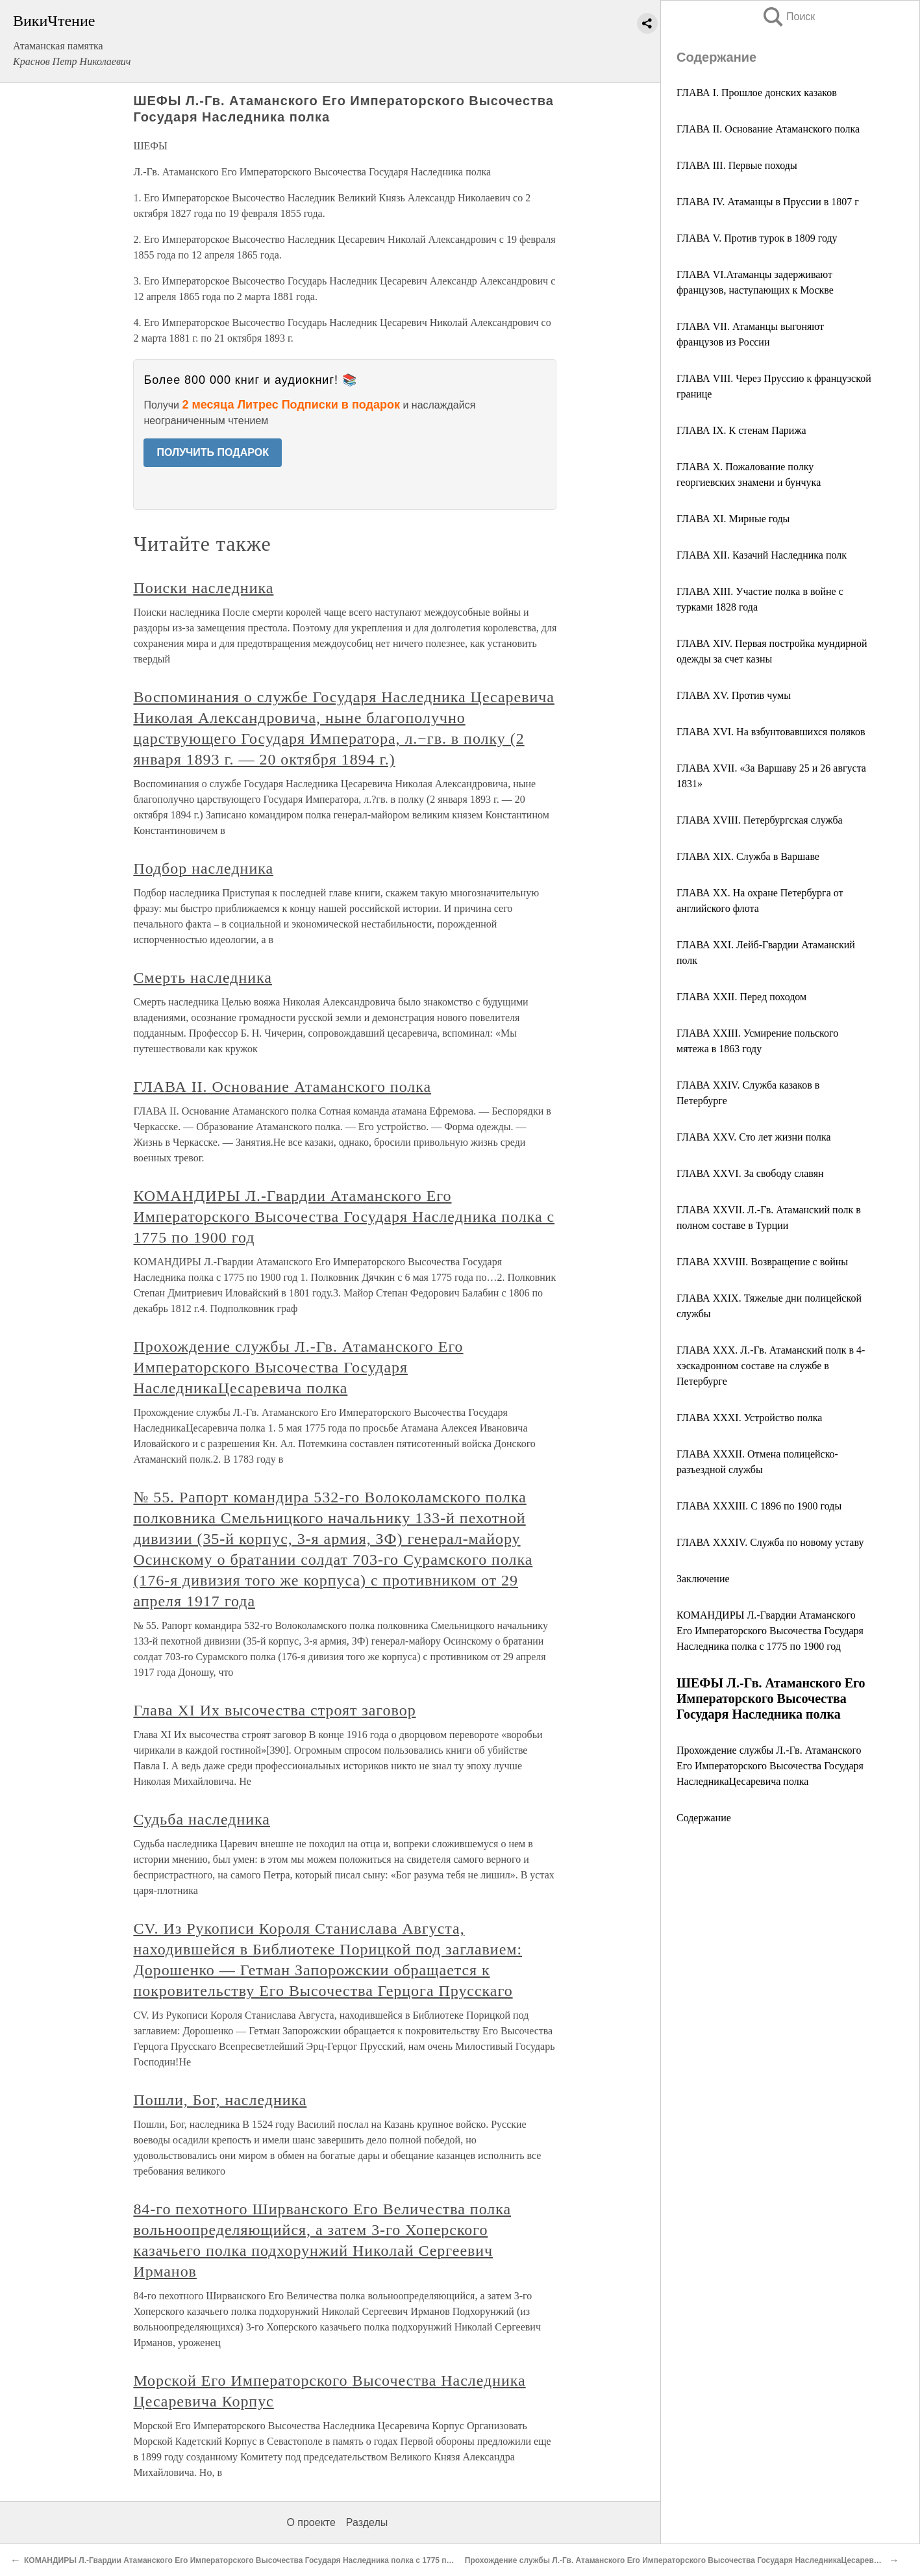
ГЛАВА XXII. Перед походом (741, 996)
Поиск (788, 16)
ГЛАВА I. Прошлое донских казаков (757, 92)
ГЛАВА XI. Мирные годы (733, 518)
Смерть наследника (202, 977)
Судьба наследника (201, 1819)
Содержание (704, 1817)
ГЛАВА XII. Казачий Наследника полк (762, 555)
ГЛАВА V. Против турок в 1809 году (757, 238)
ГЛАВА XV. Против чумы (734, 695)
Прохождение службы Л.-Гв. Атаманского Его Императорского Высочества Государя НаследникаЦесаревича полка (770, 1766)
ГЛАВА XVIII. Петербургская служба (760, 820)
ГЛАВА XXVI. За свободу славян (750, 1173)
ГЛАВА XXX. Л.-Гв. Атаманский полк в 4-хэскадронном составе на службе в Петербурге (771, 1366)
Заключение (703, 1578)
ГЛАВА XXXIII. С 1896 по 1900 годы (759, 1505)
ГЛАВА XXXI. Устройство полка (749, 1417)
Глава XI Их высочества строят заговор (274, 1710)
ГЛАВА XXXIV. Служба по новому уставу (770, 1542)
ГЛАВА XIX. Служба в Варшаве (748, 856)
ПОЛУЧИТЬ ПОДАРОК (212, 452)
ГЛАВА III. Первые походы (737, 165)
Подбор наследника (203, 868)
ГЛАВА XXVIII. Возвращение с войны (762, 1261)
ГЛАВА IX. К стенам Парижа (741, 430)
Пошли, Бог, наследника (219, 2099)
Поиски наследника (203, 587)
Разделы (367, 2522)
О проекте (310, 2522)
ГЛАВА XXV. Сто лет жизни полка (754, 1137)
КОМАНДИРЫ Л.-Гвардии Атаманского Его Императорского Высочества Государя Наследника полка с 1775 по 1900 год (770, 1631)
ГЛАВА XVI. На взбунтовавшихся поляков (771, 731)
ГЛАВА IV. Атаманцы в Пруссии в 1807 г (768, 201)
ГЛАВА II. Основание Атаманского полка (768, 128)
